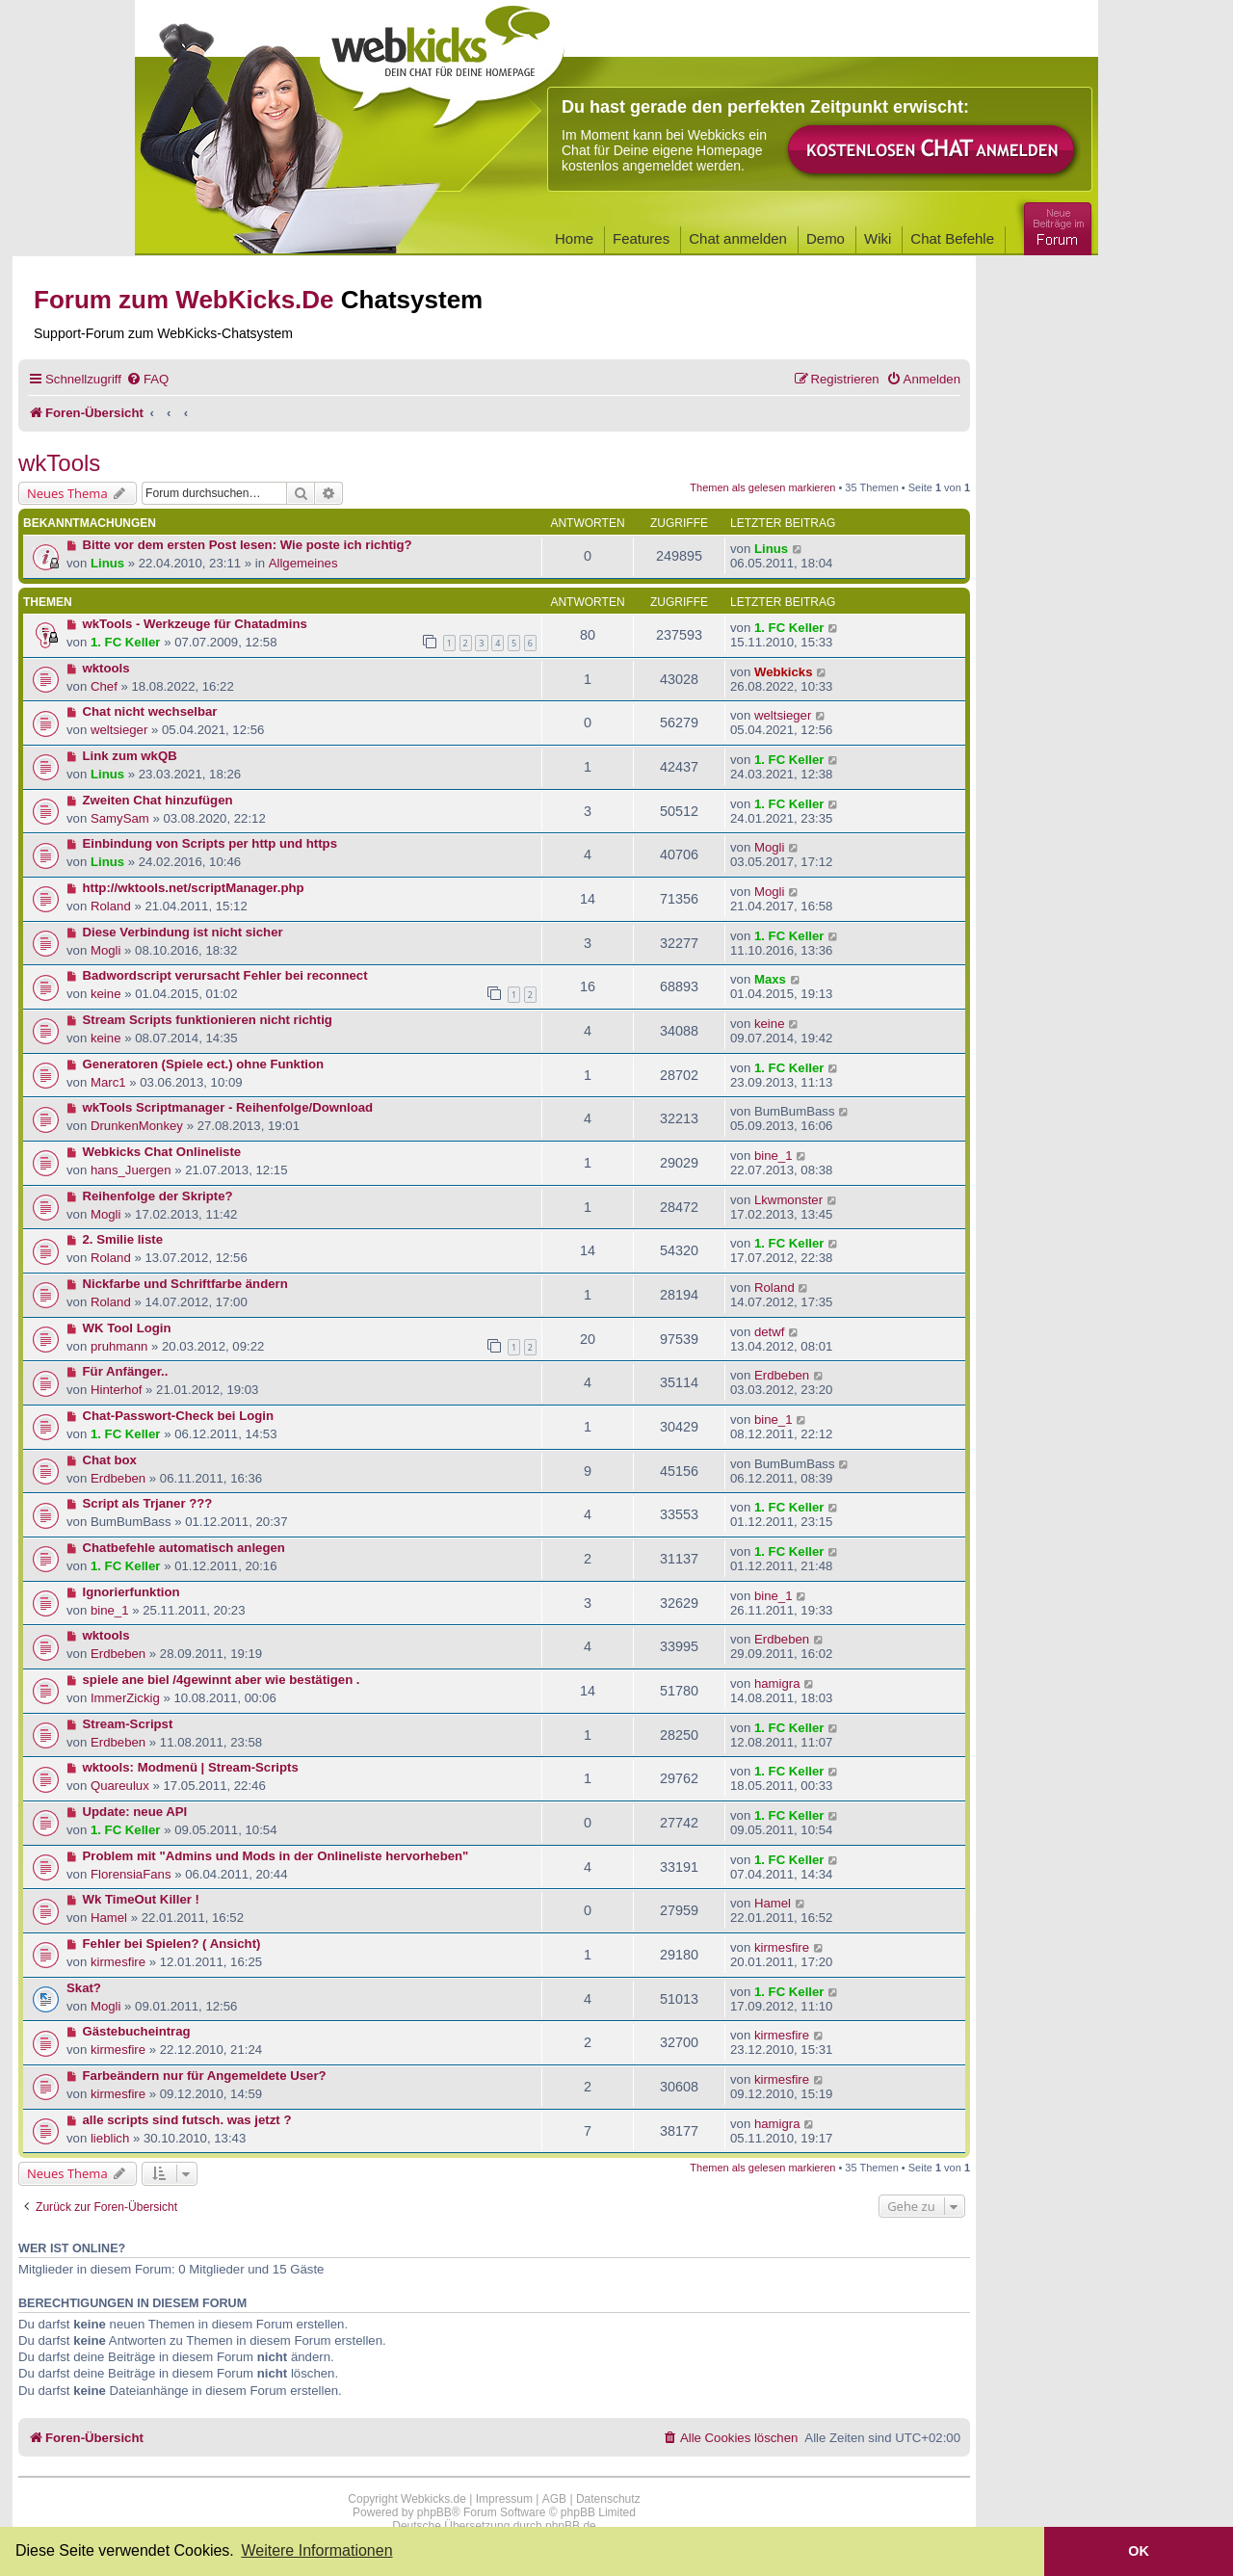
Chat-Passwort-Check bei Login (179, 1415)
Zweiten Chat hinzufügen (158, 800)
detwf (769, 1332)
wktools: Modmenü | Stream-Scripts (191, 1767)
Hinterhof (117, 1389)
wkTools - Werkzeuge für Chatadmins (195, 624)
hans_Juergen (131, 1170)
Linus (107, 563)
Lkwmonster (788, 1200)
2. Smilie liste (123, 1239)
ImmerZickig (125, 1698)
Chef (104, 686)
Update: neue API (135, 1811)
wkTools (59, 463)
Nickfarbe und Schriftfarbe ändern (185, 1283)
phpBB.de (570, 2526)
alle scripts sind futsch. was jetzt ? (187, 2120)
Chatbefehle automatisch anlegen (184, 1547)
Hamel (109, 1917)
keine (106, 993)
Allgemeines (303, 563)
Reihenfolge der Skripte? (158, 1196)
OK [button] (1138, 2551)
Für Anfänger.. (126, 1371)
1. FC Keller (126, 642)
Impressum (504, 2499)
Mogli (769, 847)
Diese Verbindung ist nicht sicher (183, 932)
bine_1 (773, 1155)
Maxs (770, 979)
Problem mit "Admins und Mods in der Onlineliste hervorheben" (276, 1856)
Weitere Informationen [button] (316, 2550)
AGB (554, 2499)
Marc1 (108, 1082)
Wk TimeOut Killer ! (141, 1899)
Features (641, 238)
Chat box (110, 1460)
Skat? (83, 1988)
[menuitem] (147, 379)
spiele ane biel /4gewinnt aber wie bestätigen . (221, 1679)
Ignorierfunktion (131, 1592)
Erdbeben (781, 1375)
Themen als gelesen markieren (762, 487)
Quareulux (120, 1785)
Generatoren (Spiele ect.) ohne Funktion (204, 1064)
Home (574, 238)
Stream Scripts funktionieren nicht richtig (207, 1019)
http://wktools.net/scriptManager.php (193, 888)
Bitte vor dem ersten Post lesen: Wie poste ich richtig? (247, 545)
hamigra (777, 1683)
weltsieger (119, 730)
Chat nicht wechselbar (150, 711)
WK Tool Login (127, 1328)
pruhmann (119, 1346)
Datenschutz (608, 2499)
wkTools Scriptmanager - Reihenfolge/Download (228, 1107)
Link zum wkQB (130, 756)
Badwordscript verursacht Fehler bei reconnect (225, 975)
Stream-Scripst (128, 1724)
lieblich (110, 2138)
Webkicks (783, 672)
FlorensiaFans (131, 1874)
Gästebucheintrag (137, 2031)
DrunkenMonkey (137, 1125)
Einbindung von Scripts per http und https (210, 843)
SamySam (120, 818)
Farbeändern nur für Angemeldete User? (205, 2075)
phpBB (434, 2512)
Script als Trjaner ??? (148, 1503)
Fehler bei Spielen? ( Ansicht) (172, 1943)
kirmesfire (118, 1962)
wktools (106, 668)
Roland (111, 906)
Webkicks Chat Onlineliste (162, 1151)
